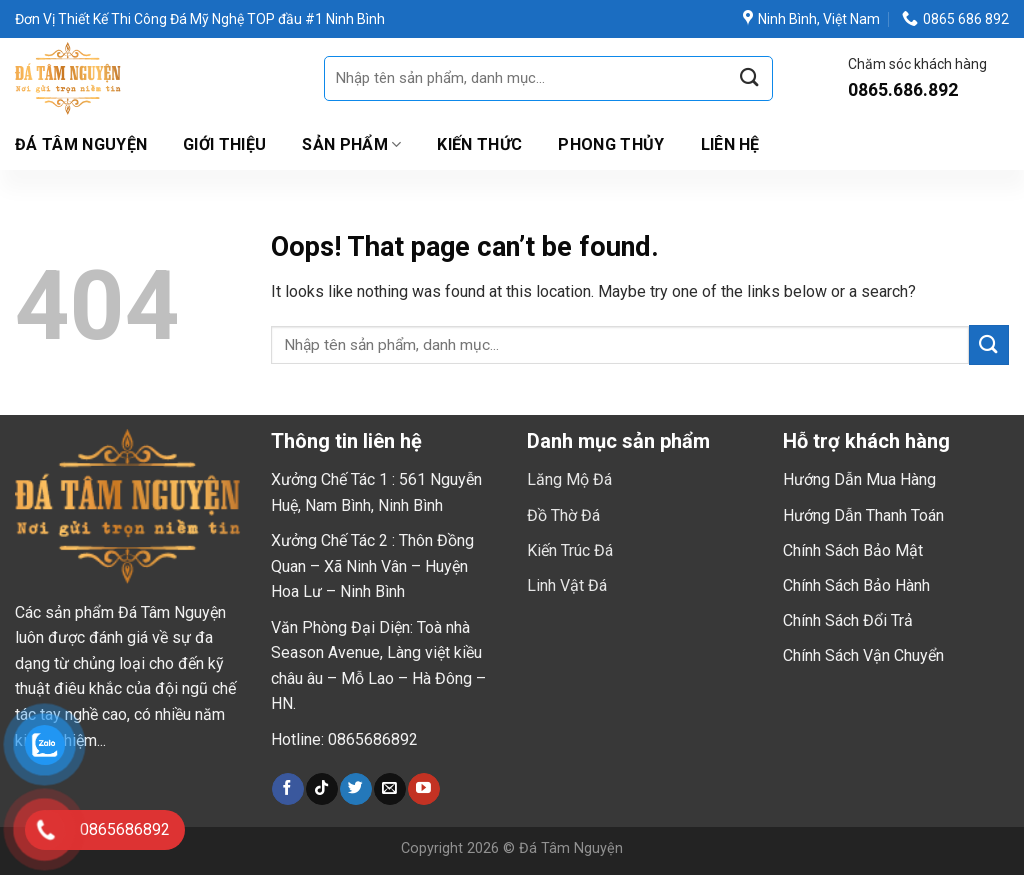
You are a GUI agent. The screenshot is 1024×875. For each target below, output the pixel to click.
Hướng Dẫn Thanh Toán (863, 515)
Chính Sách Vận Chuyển (863, 655)
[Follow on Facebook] (287, 789)
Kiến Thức (479, 144)
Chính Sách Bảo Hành (856, 585)
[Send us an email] (389, 789)
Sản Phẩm (351, 145)
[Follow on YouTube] (423, 789)
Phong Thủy (611, 144)
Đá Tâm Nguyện (81, 144)
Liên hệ (730, 144)
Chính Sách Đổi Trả (848, 620)
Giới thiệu (224, 144)
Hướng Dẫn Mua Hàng (859, 479)
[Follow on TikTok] (321, 789)
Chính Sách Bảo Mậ (850, 550)
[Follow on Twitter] (355, 789)
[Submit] (750, 78)
